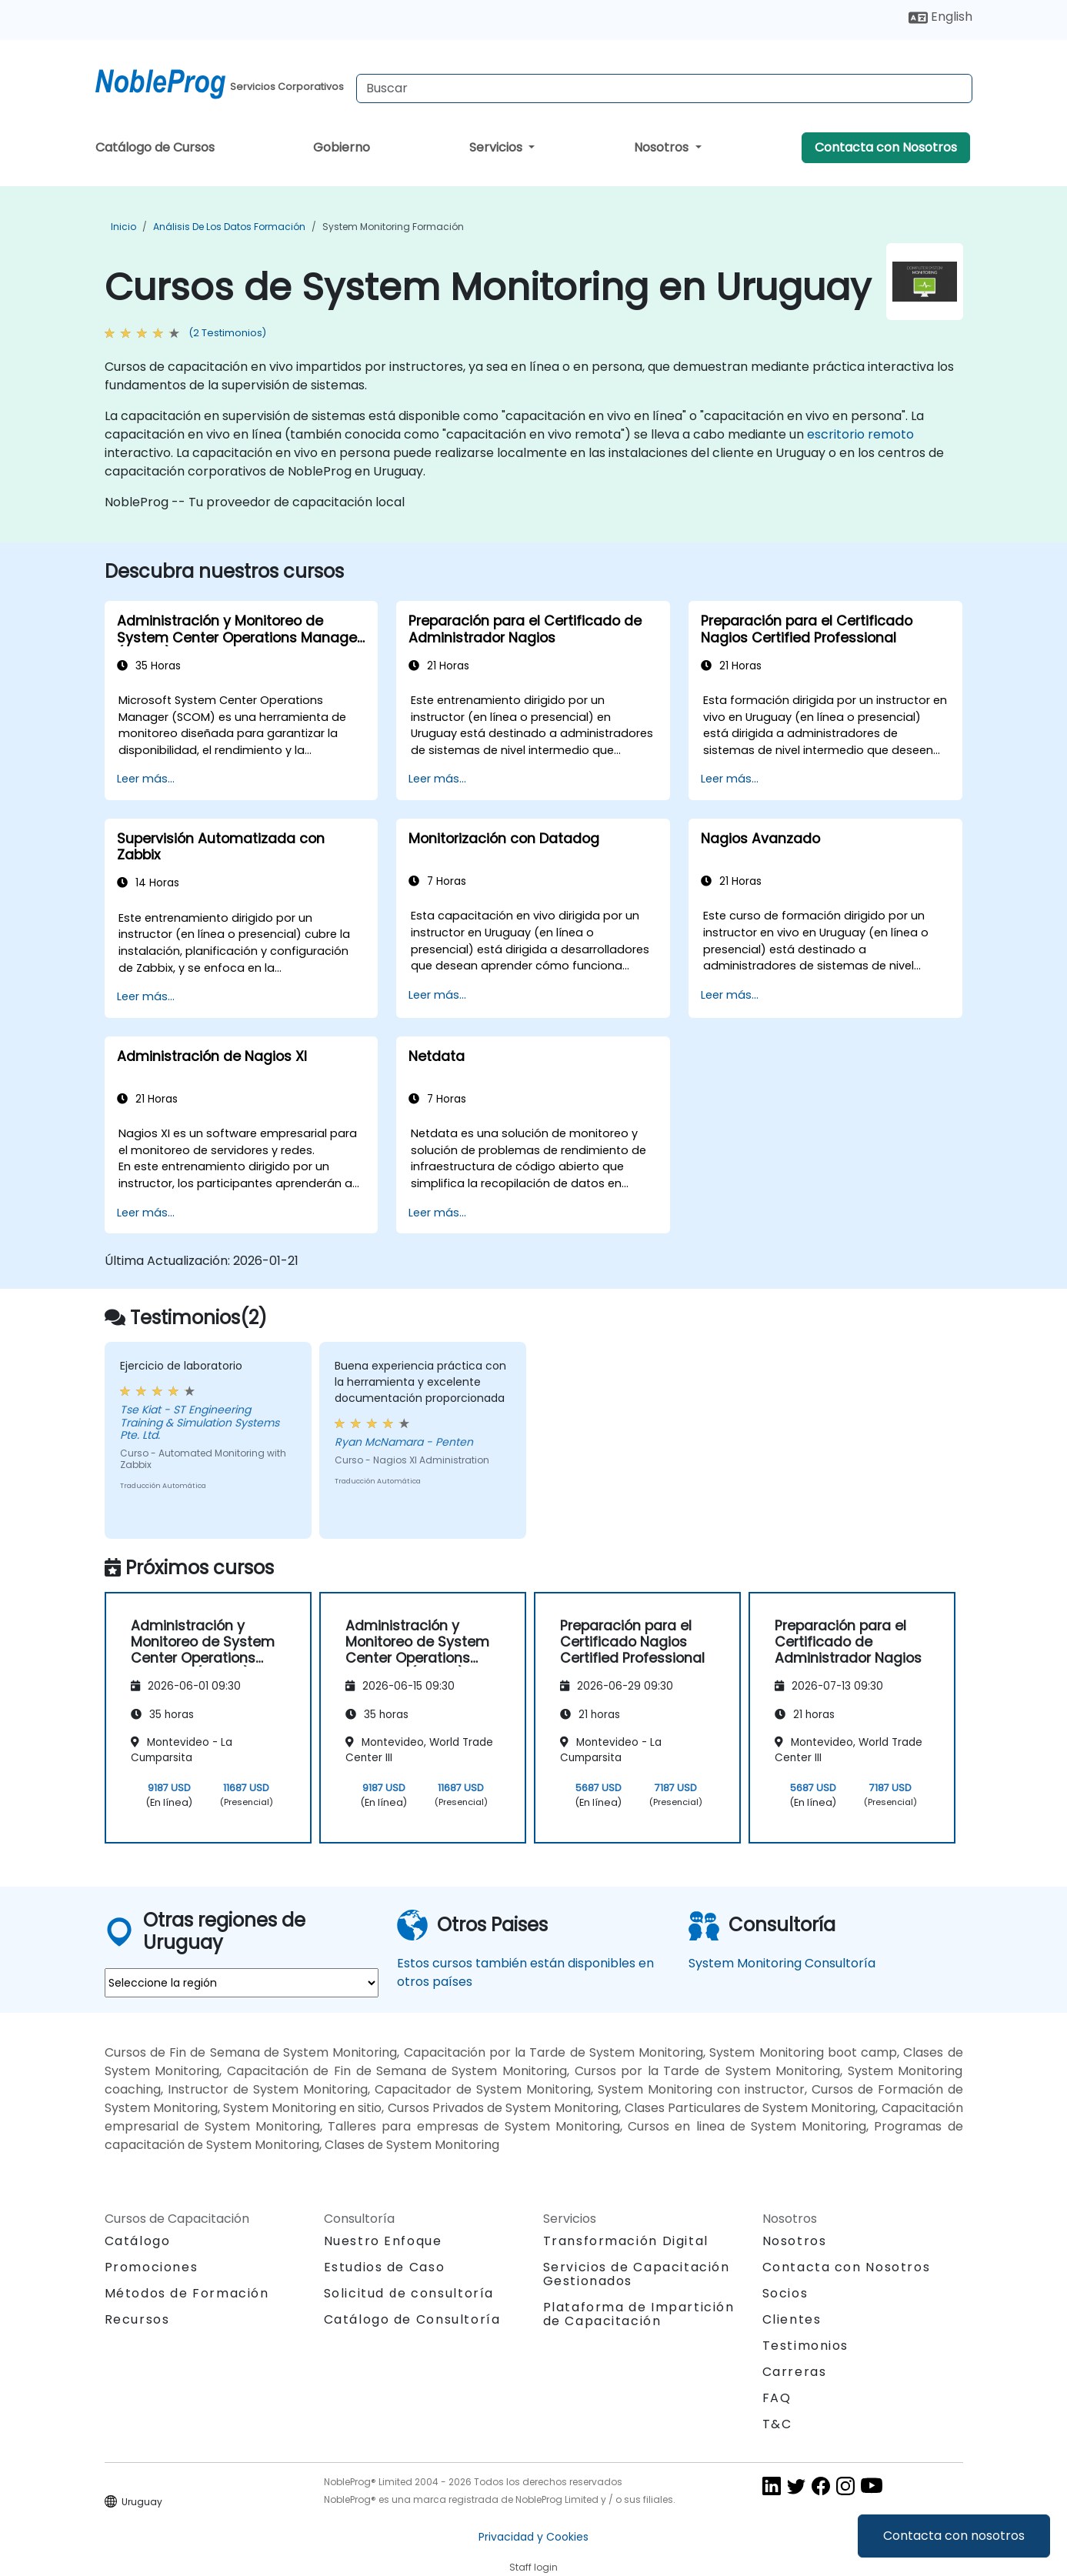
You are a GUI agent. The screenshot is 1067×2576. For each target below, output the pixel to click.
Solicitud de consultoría (409, 2294)
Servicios (497, 147)
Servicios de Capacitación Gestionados (636, 2274)
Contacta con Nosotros (886, 147)
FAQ (777, 2398)
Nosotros (663, 147)
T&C (777, 2424)
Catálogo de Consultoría (412, 2319)
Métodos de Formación (187, 2293)
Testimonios (805, 2345)
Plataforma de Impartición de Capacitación (639, 2314)
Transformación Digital (626, 2241)
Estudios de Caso (384, 2267)
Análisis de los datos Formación (229, 226)
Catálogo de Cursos (155, 147)
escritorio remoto (860, 434)
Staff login (533, 2567)
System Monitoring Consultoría (782, 1963)
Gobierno (341, 147)
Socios (785, 2293)
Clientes (792, 2319)
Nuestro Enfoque (383, 2241)
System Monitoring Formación (393, 226)
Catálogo (138, 2241)
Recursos (137, 2319)
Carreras (794, 2372)
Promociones (151, 2267)
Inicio (123, 226)
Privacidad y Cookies (533, 2536)
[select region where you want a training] (241, 1982)
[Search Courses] (664, 88)
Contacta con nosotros (954, 2535)
